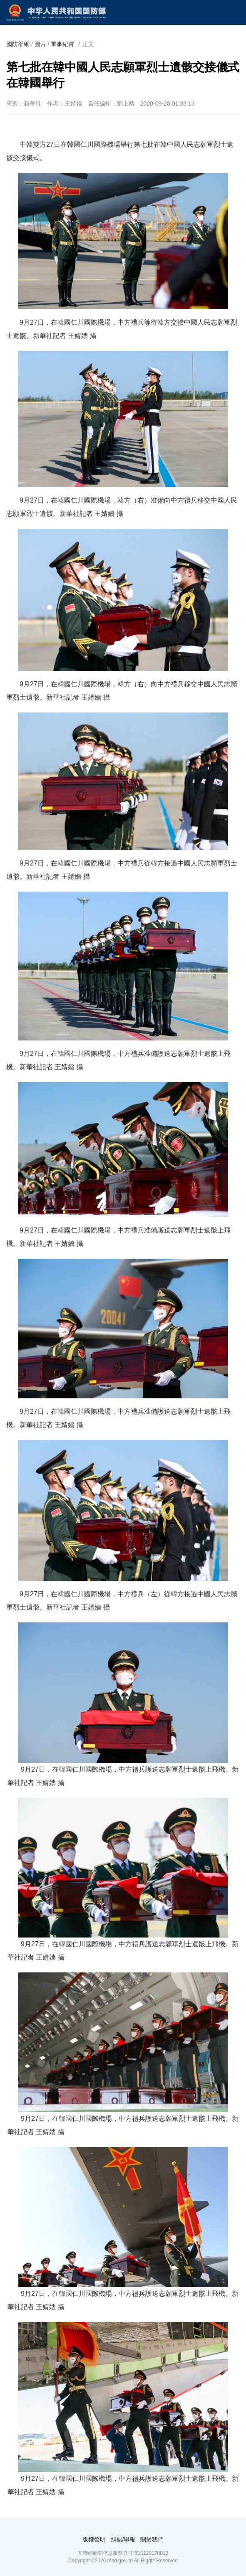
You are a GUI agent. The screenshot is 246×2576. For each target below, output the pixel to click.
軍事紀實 (62, 44)
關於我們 (152, 2539)
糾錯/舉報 (123, 2539)
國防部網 (18, 44)
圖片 (40, 44)
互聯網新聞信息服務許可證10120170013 (123, 2553)
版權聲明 (94, 2539)
